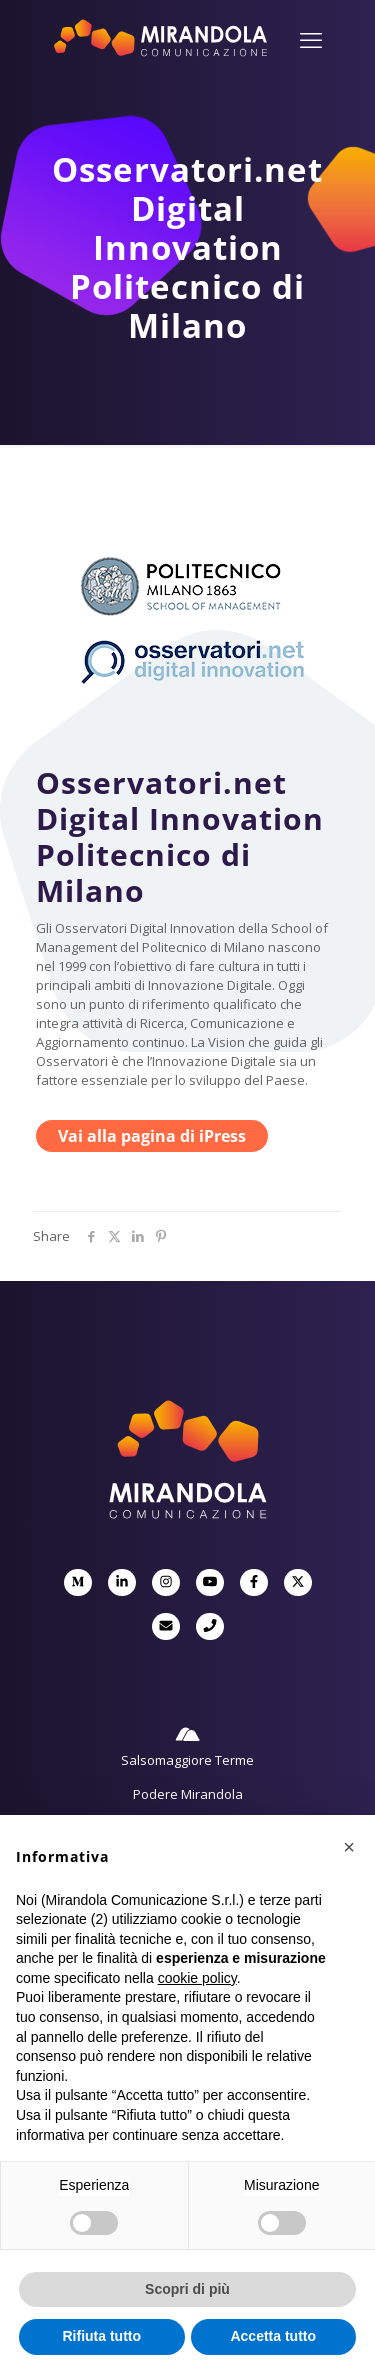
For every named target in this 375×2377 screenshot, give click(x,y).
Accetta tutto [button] (273, 2336)
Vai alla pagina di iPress (152, 1136)
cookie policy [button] (197, 1978)
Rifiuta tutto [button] (101, 2336)
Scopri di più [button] (187, 2289)
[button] (349, 1847)
